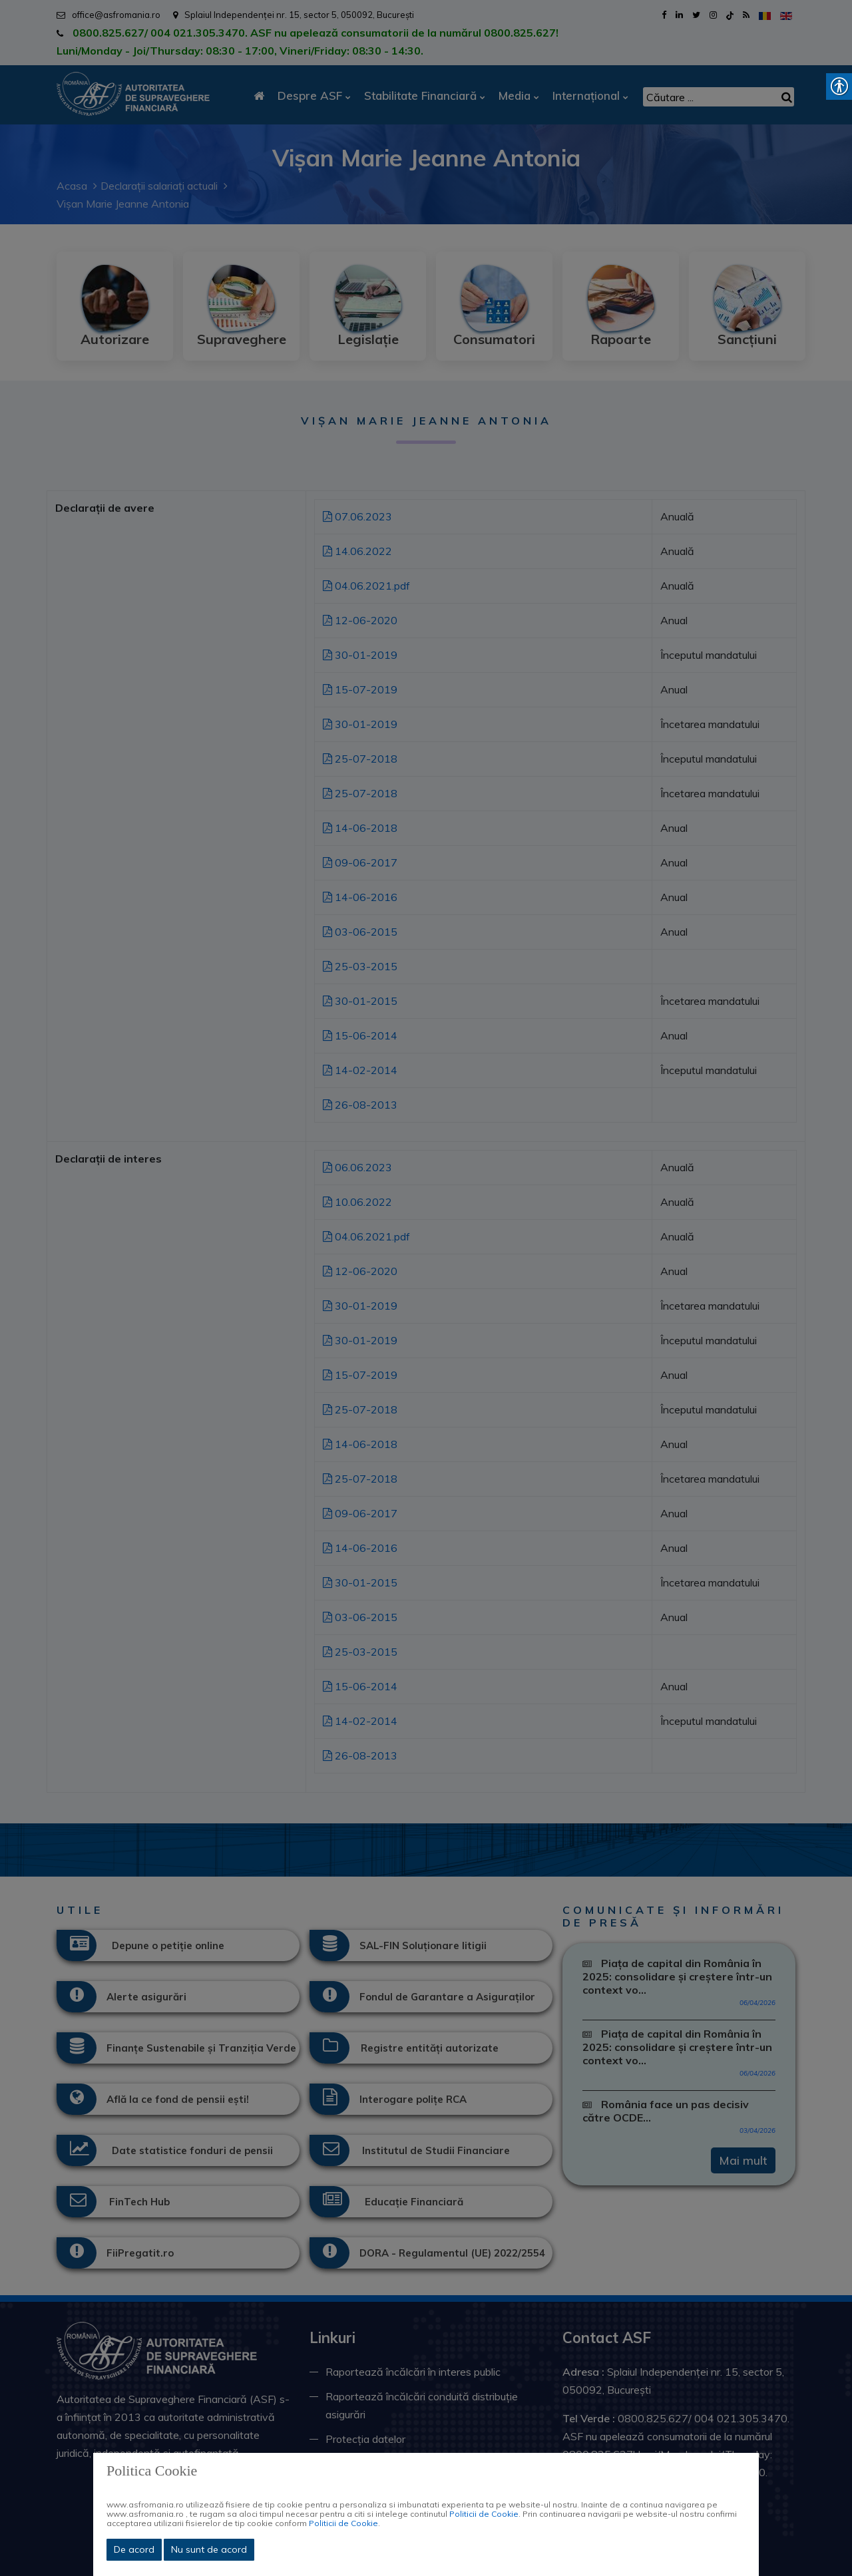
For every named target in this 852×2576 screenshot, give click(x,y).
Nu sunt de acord (209, 2549)
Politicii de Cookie (484, 2514)
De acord (134, 2549)
